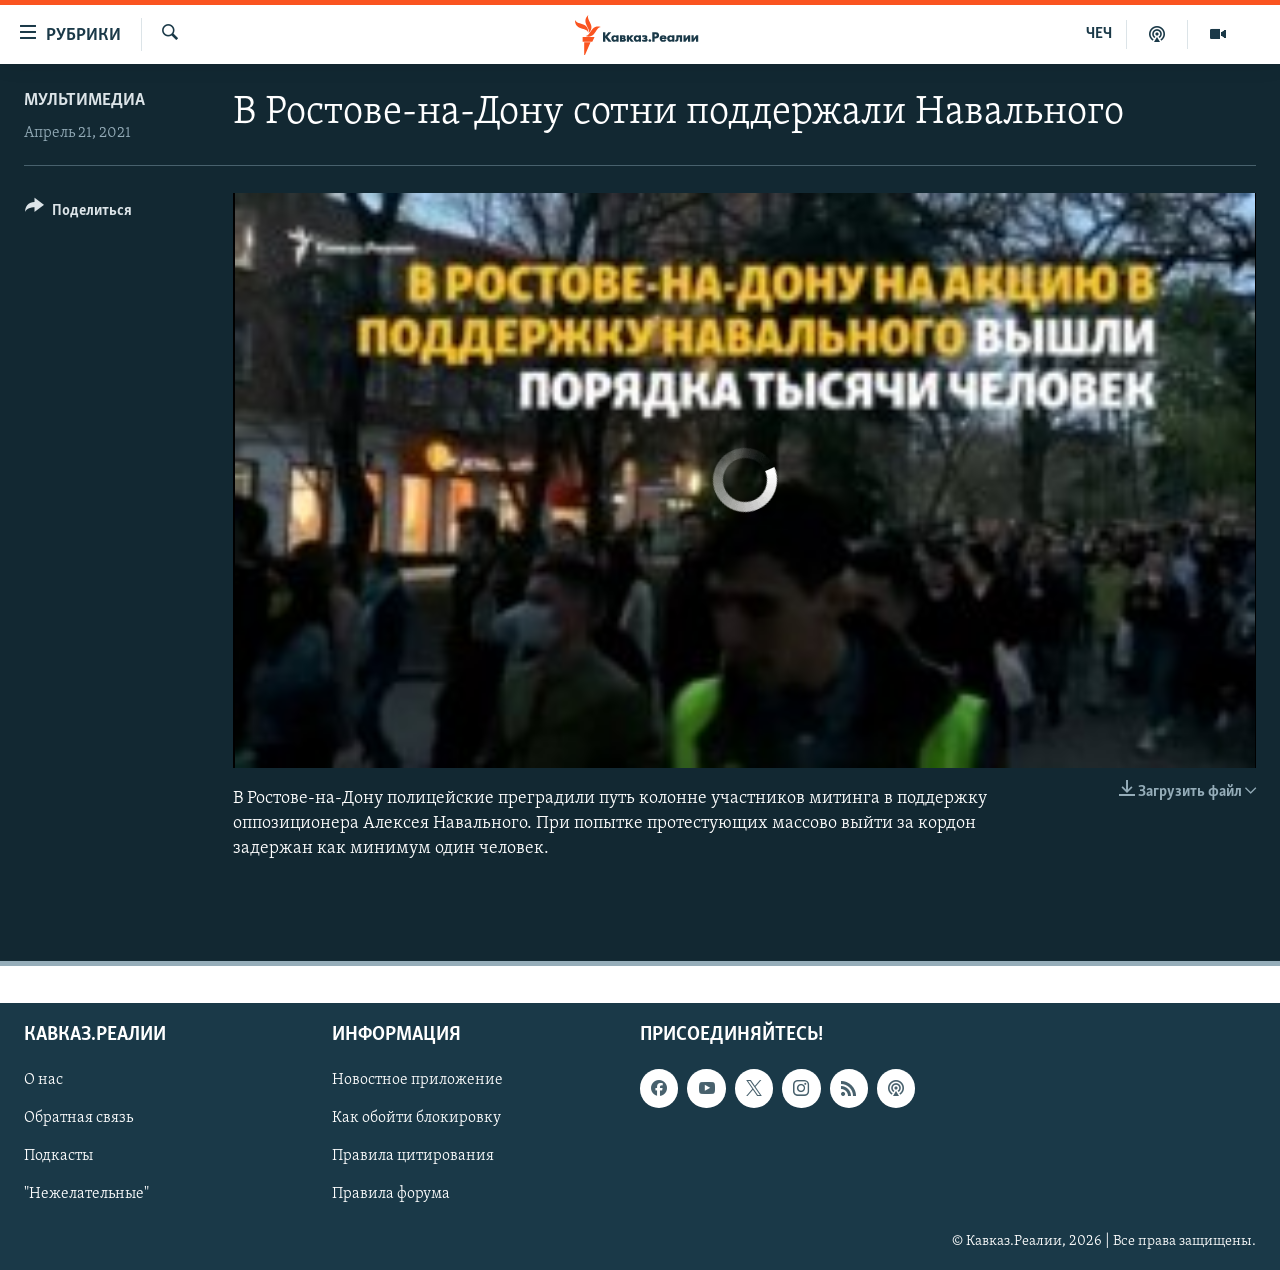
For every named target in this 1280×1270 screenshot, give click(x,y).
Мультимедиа (84, 100)
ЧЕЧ (1099, 34)
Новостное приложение (417, 1080)
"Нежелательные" (86, 1194)
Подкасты (58, 1156)
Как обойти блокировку (416, 1118)
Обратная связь (78, 1118)
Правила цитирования (413, 1156)
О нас (43, 1080)
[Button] (78, 213)
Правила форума (391, 1194)
